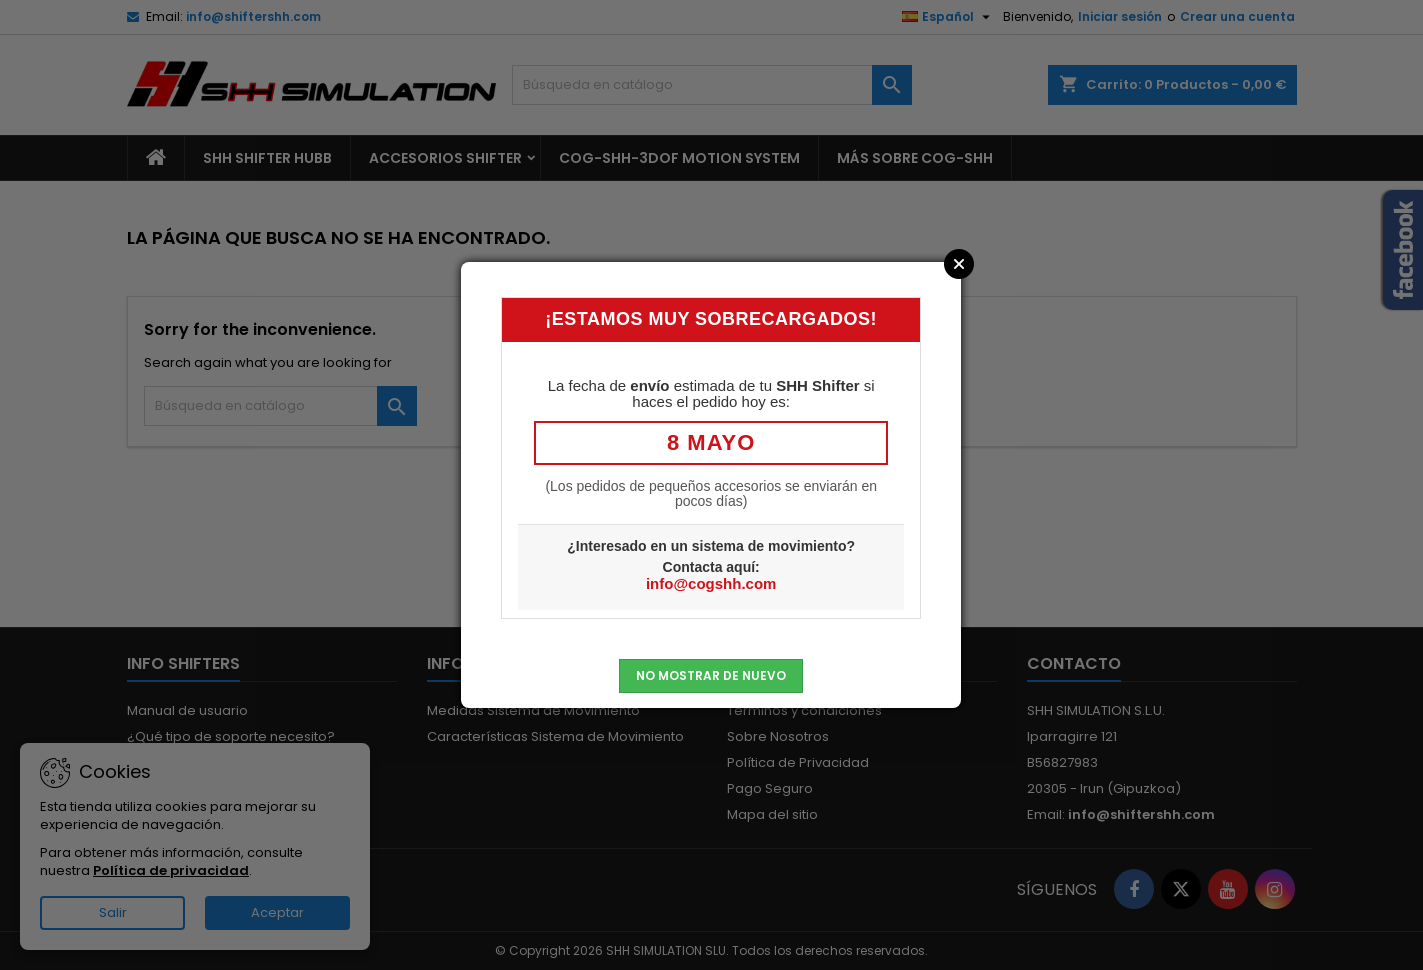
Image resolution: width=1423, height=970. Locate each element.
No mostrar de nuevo (711, 675)
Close (959, 264)
